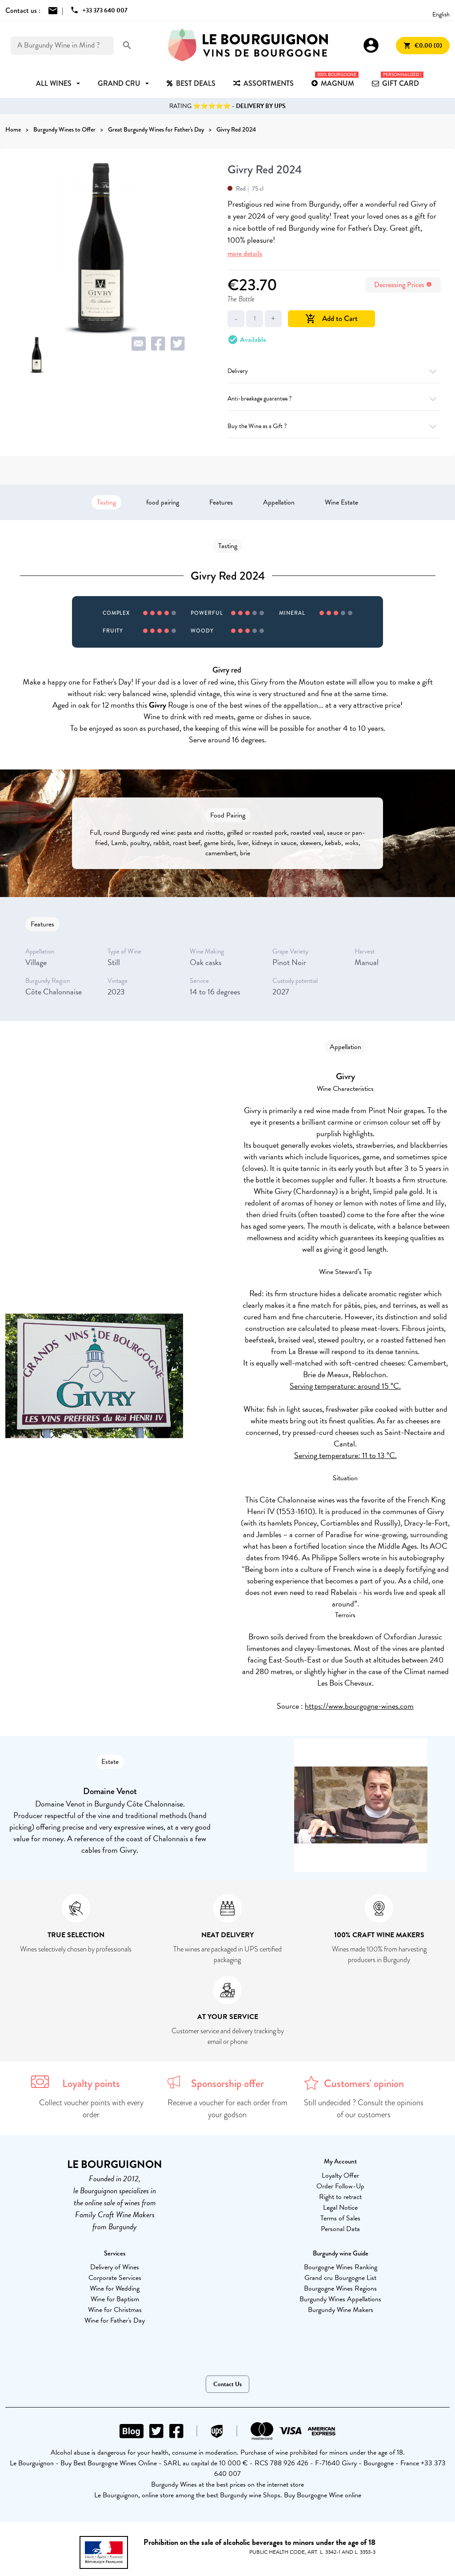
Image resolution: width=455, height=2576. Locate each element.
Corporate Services (114, 2277)
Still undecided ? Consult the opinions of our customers (363, 2108)
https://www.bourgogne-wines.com (359, 1706)
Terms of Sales (340, 2218)
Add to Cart (331, 318)
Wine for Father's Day (114, 2320)
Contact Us (227, 2384)
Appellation (279, 502)
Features (221, 502)
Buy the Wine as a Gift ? (334, 426)
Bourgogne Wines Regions (340, 2288)
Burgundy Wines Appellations (340, 2299)
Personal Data (340, 2228)
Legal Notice (340, 2207)
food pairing (162, 502)
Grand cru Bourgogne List (340, 2277)
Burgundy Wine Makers (340, 2309)
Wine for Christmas (115, 2309)
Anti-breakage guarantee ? (334, 398)
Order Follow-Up (340, 2186)
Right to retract (340, 2196)
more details (245, 253)
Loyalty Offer (340, 2175)
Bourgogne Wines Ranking (340, 2267)
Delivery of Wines (114, 2267)
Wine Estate (341, 502)
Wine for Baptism (115, 2299)
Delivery (334, 371)
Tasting (106, 502)
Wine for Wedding (115, 2288)
